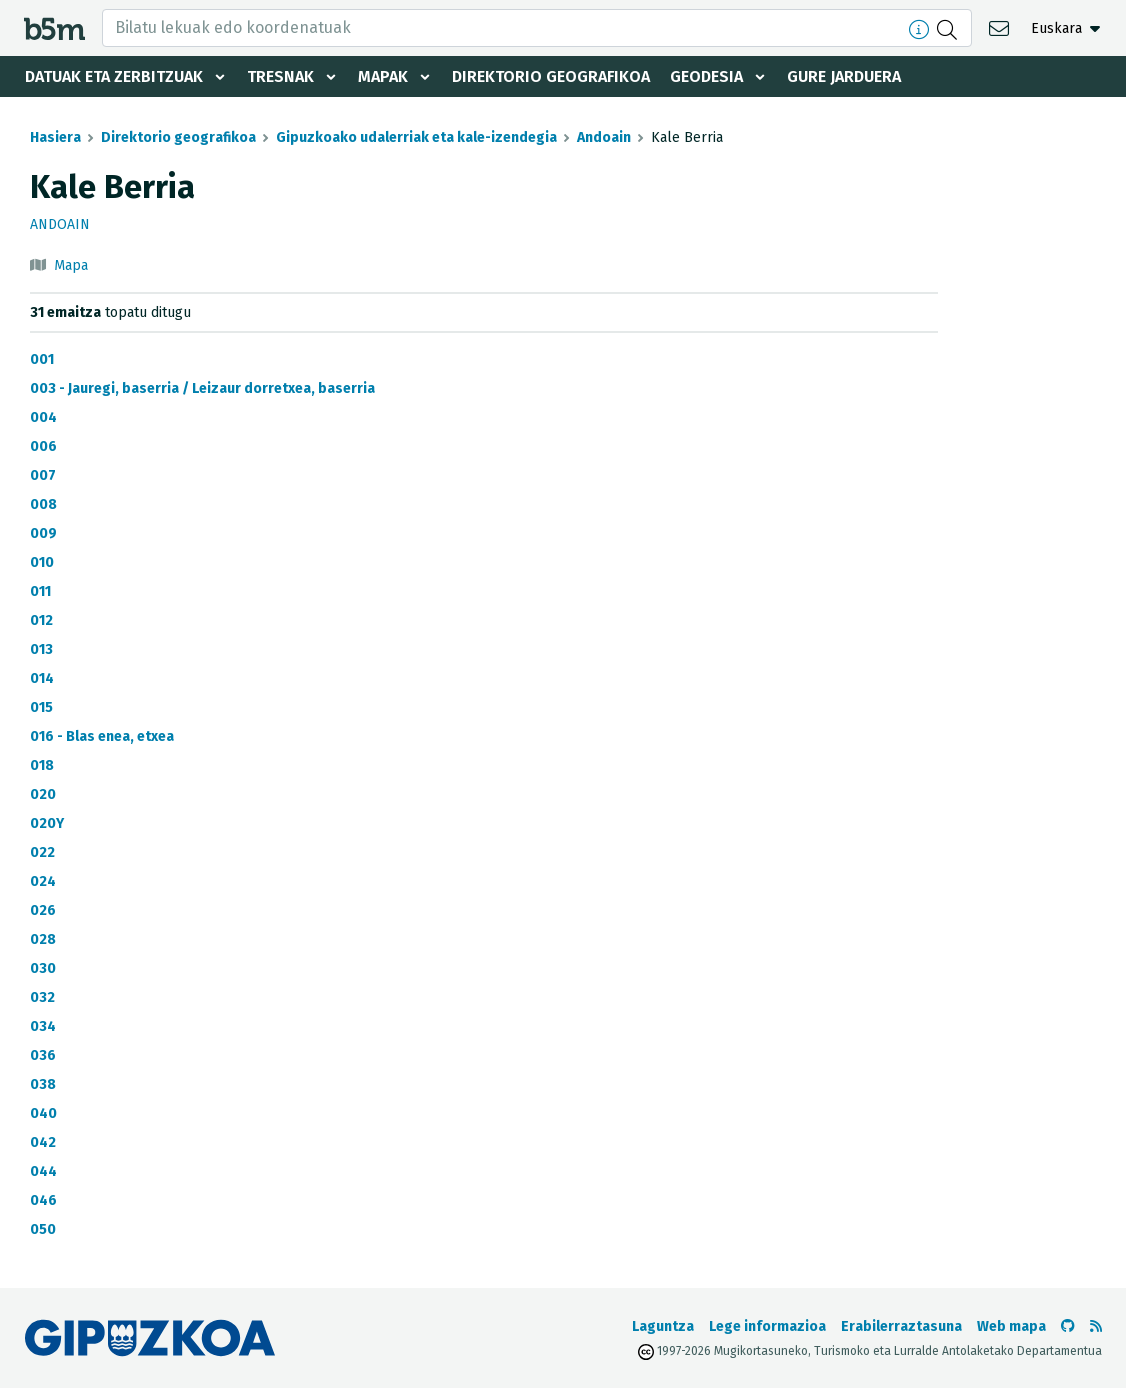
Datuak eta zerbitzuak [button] (114, 76)
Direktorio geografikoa (551, 76)
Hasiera (55, 137)
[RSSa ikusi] (1096, 1326)
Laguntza (663, 1326)
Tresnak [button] (280, 76)
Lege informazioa (767, 1326)
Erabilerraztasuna (901, 1326)
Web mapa (1011, 1326)
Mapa (71, 265)
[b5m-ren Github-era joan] (1068, 1326)
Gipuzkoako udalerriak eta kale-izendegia (416, 137)
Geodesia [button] (706, 76)
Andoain (604, 137)
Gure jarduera (844, 76)
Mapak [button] (383, 76)
